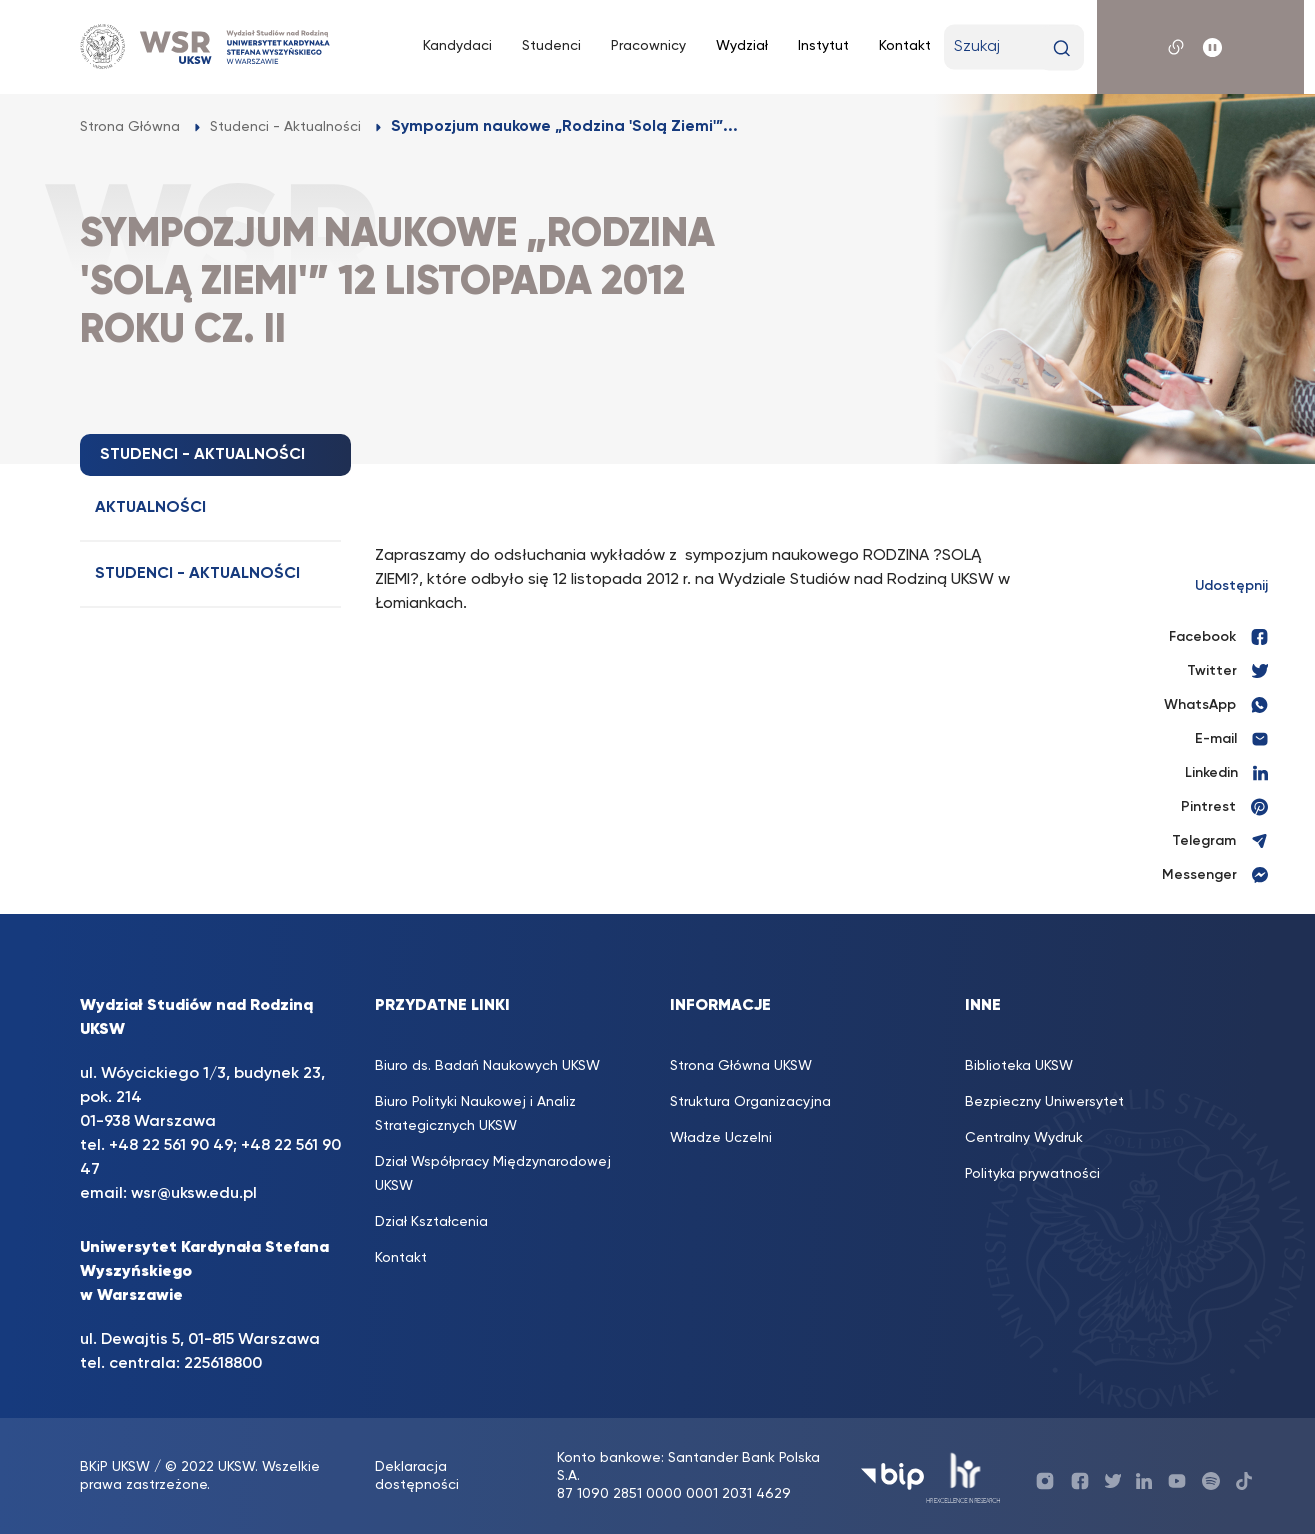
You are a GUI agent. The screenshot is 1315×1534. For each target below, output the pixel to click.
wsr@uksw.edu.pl (194, 1194)
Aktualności (150, 508)
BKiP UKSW (115, 1467)
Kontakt (905, 46)
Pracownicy (648, 46)
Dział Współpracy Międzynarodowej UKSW (493, 1174)
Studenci (551, 46)
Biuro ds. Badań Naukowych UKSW (487, 1066)
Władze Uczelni (721, 1138)
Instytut (823, 46)
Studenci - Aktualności (197, 574)
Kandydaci (457, 46)
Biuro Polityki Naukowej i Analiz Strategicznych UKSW (475, 1114)
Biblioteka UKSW (1019, 1066)
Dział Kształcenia (431, 1222)
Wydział (742, 46)
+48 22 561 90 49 (171, 1146)
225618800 (223, 1364)
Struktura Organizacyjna (750, 1102)
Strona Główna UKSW (741, 1066)
